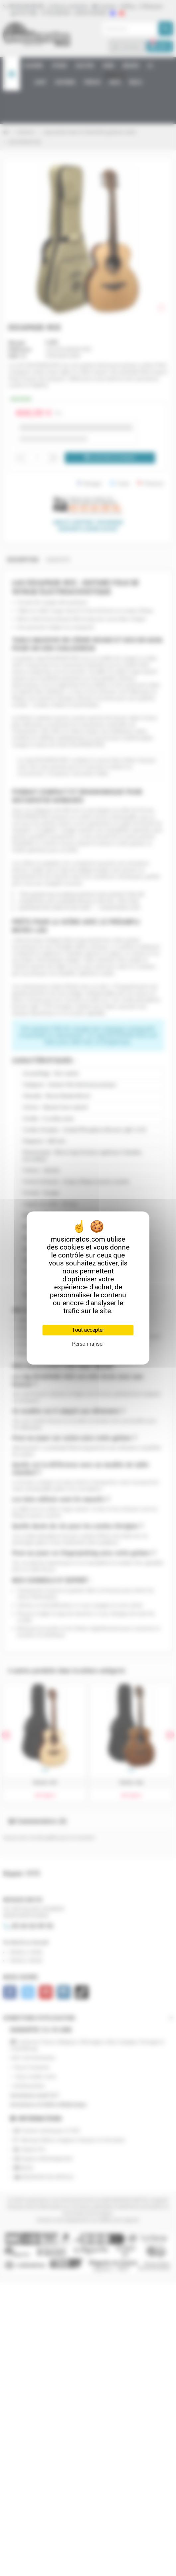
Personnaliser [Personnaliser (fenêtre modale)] (88, 1344)
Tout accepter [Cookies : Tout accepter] (88, 1330)
